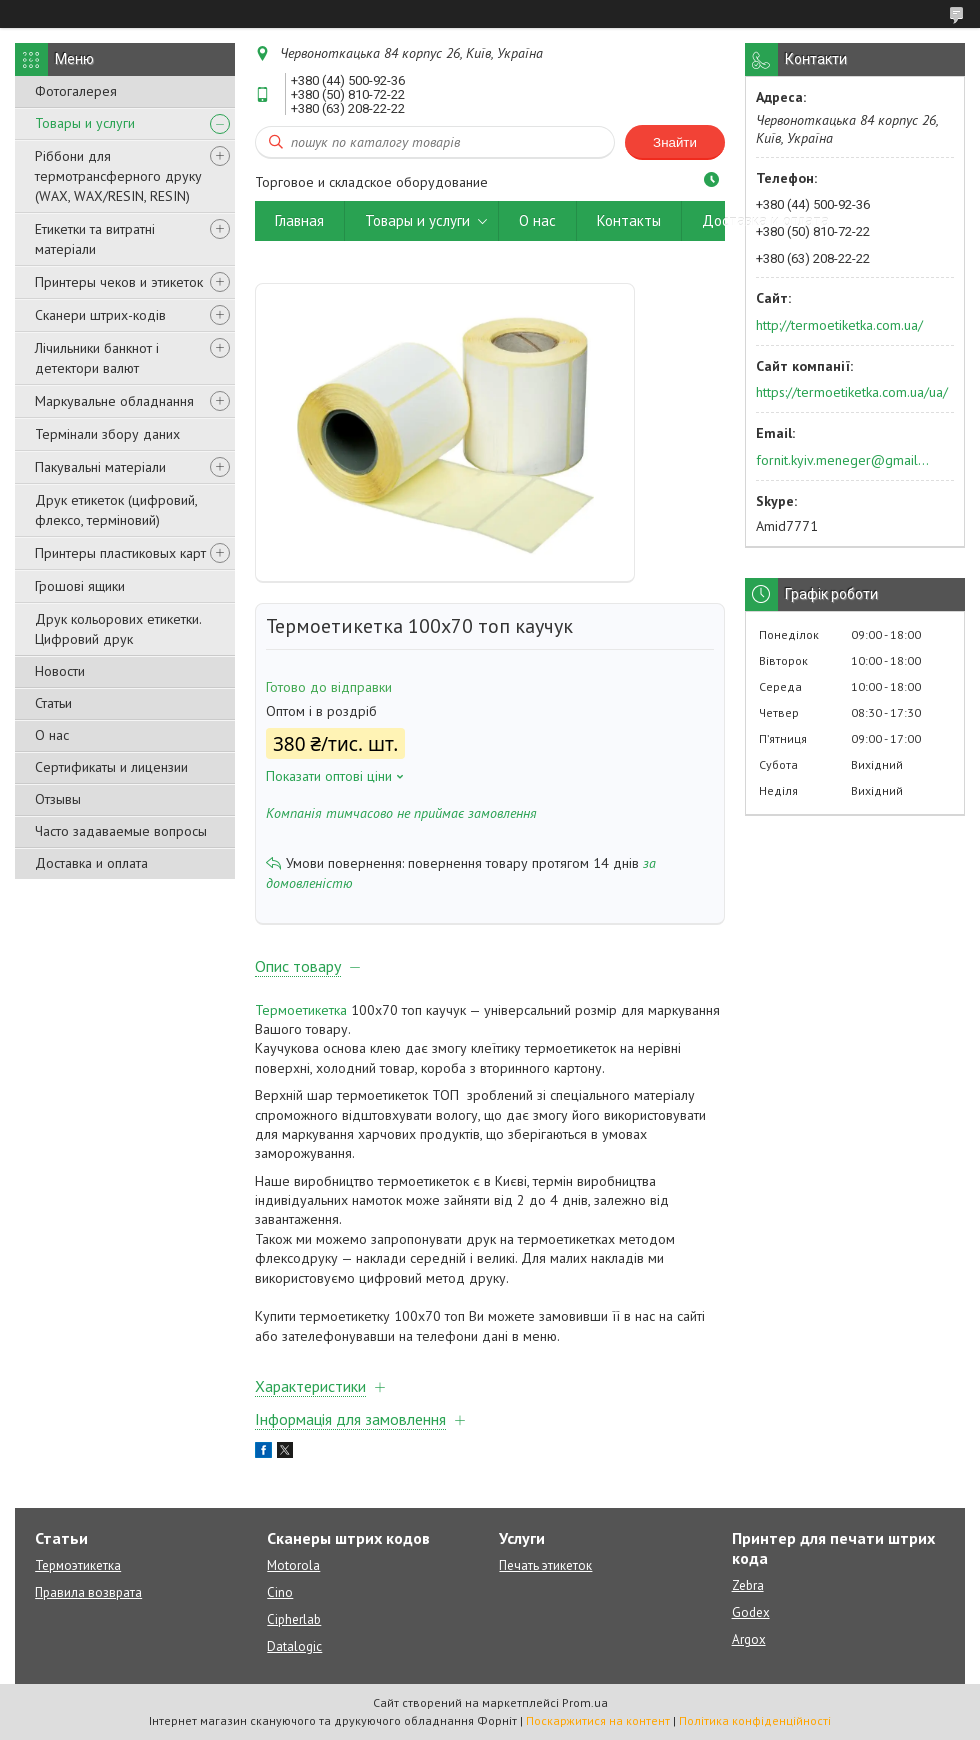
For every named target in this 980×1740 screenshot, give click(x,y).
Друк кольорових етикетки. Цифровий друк (118, 629)
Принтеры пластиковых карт (120, 553)
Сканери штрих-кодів (100, 315)
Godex (751, 1612)
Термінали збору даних (107, 434)
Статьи (53, 703)
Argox (749, 1639)
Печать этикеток (545, 1565)
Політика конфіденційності (755, 1720)
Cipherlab (294, 1619)
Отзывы (58, 799)
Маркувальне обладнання (114, 401)
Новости (60, 671)
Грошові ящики (80, 586)
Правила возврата (88, 1592)
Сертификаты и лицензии (111, 767)
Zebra (748, 1585)
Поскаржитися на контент (598, 1720)
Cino (280, 1592)
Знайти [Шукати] (675, 142)
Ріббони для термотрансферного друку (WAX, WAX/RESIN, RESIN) (118, 176)
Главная (299, 220)
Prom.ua (585, 1702)
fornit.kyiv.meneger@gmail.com (843, 460)
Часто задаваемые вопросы (121, 831)
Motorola (293, 1565)
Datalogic (294, 1646)
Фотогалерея (76, 91)
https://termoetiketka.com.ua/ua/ (852, 392)
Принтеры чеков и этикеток (119, 282)
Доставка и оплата (91, 863)
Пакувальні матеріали (100, 467)
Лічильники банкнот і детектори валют (97, 358)
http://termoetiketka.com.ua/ (839, 325)
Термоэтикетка (78, 1565)
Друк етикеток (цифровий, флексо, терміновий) (116, 510)
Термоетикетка (301, 1010)
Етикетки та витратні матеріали (95, 239)
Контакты (629, 220)
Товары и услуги (85, 123)
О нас (52, 735)
